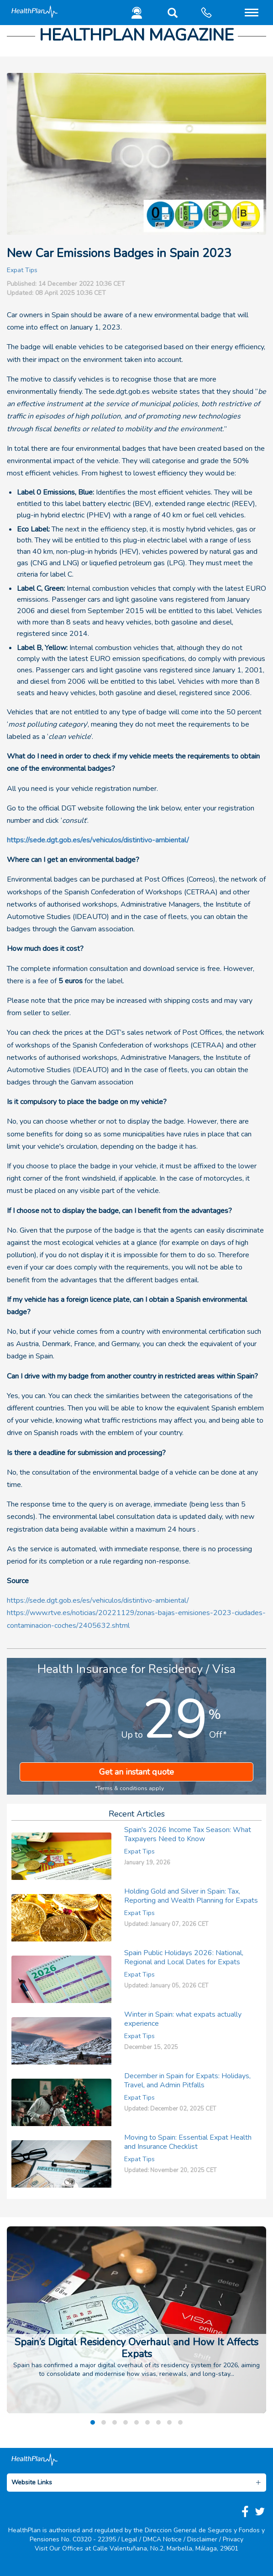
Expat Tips (22, 270)
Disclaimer (202, 2539)
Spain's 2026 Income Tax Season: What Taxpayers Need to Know (187, 1834)
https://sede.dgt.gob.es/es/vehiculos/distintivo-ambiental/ (98, 840)
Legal (129, 2539)
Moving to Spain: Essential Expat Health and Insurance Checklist (188, 2142)
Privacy (233, 2539)
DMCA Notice (162, 2539)
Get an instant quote (136, 1771)
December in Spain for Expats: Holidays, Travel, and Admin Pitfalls (187, 2080)
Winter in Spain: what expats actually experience (183, 2019)
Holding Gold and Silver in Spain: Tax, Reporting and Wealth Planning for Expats (191, 1895)
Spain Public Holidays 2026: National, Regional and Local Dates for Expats (183, 1957)
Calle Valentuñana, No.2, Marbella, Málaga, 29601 (165, 2548)
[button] (171, 15)
